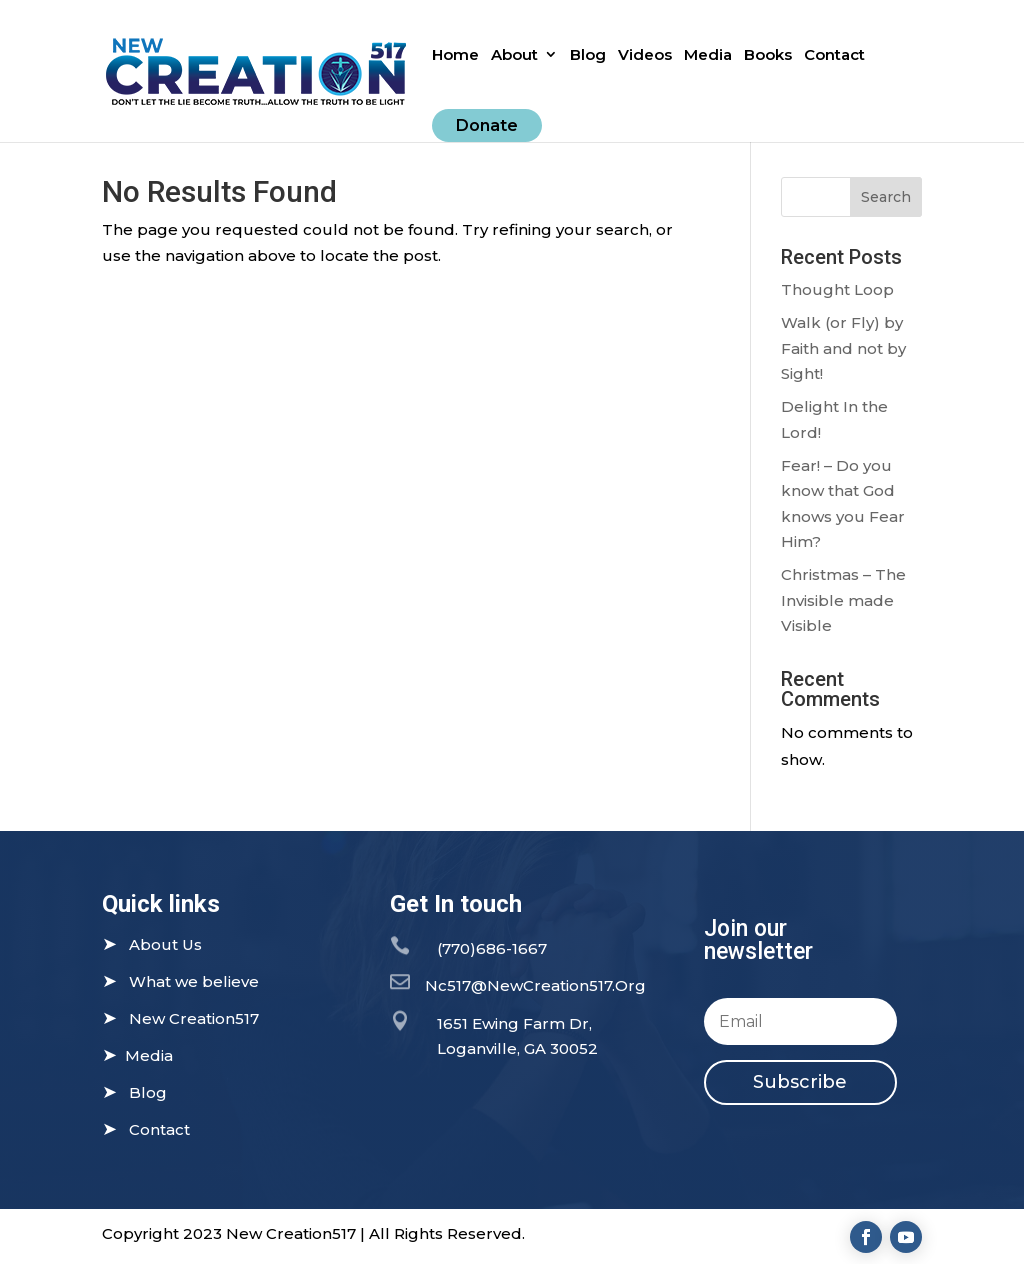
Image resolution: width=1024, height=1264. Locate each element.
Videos (645, 56)
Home (455, 56)
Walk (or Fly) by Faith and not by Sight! (843, 348)
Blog (588, 56)
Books (768, 56)
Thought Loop (837, 289)
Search (886, 197)
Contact (834, 56)
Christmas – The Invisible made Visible (843, 600)
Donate (487, 125)
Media (708, 56)
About (514, 56)
